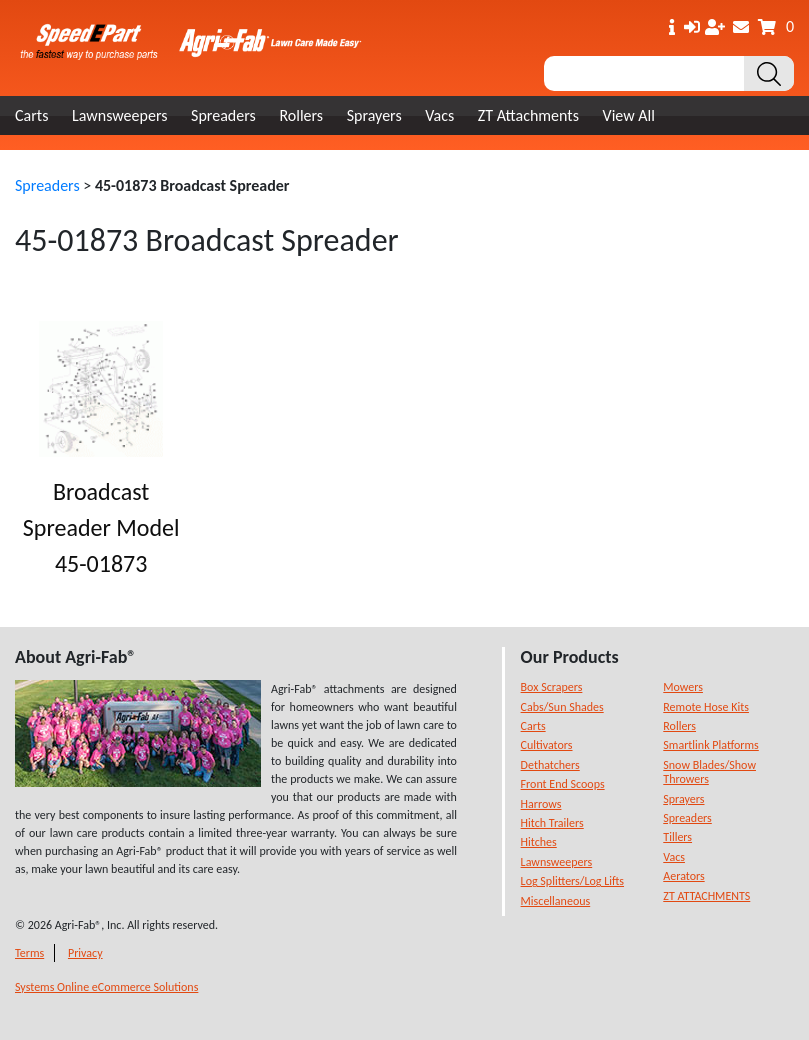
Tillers (677, 837)
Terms (29, 953)
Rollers (301, 115)
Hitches (539, 842)
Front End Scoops (563, 784)
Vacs (439, 115)
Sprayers (374, 115)
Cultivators (547, 745)
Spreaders (223, 115)
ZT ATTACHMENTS (706, 896)
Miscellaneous (556, 901)
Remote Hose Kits (706, 707)
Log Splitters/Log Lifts (572, 881)
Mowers (683, 687)
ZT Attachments (528, 115)
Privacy (85, 953)
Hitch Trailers (552, 823)
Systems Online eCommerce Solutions (106, 987)
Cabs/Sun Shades (562, 707)
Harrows (541, 804)
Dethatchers (550, 765)
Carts (31, 115)
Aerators (683, 876)
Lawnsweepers (119, 115)
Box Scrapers (552, 687)
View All (629, 115)
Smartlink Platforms (711, 745)
